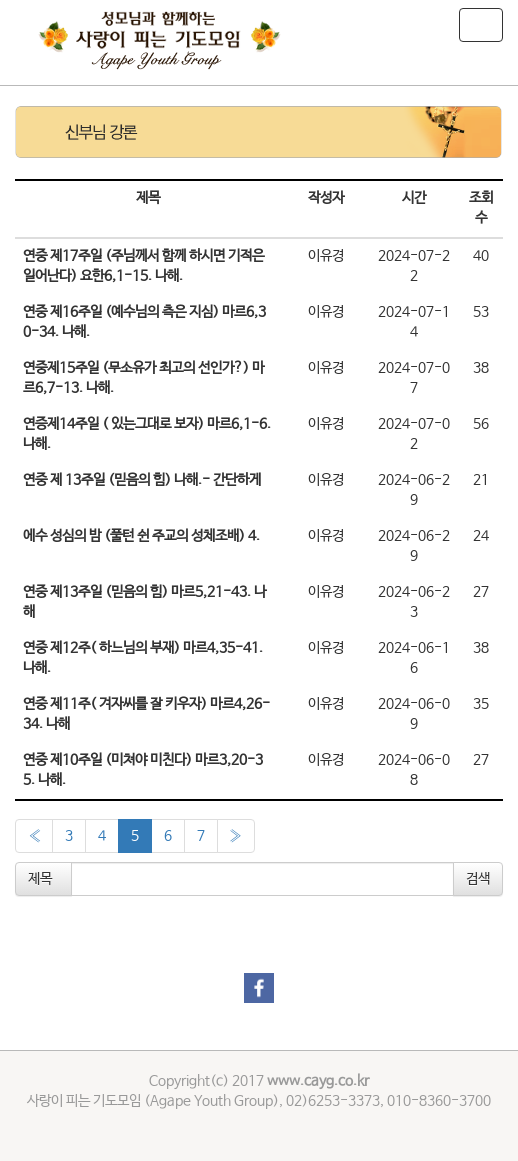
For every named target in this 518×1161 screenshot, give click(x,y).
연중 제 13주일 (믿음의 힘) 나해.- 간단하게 (142, 480)
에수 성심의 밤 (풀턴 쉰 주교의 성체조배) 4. (141, 536)
